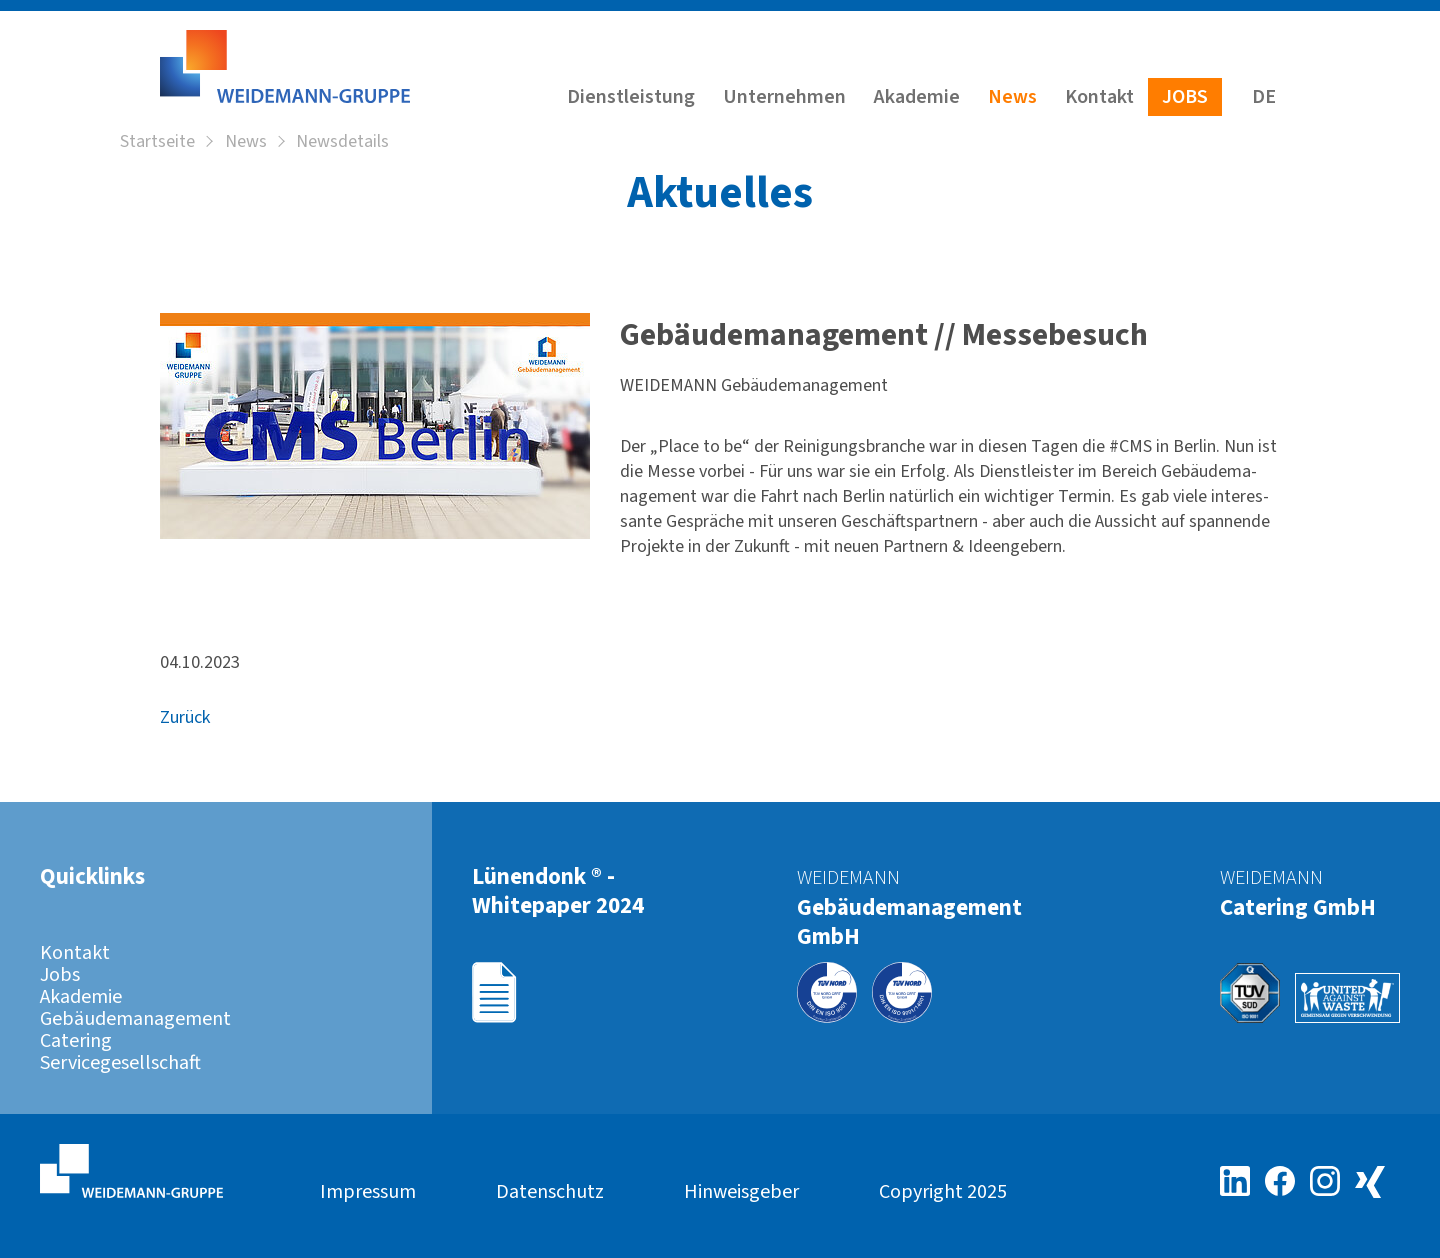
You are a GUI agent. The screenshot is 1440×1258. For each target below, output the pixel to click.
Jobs (1185, 97)
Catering (76, 1041)
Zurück (185, 718)
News (1012, 97)
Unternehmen (784, 97)
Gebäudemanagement (135, 1019)
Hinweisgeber (741, 1192)
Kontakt (1099, 97)
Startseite (157, 142)
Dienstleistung (631, 97)
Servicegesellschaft (120, 1063)
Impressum (368, 1192)
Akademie (917, 97)
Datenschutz (550, 1192)
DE (1264, 97)
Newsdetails (342, 142)
